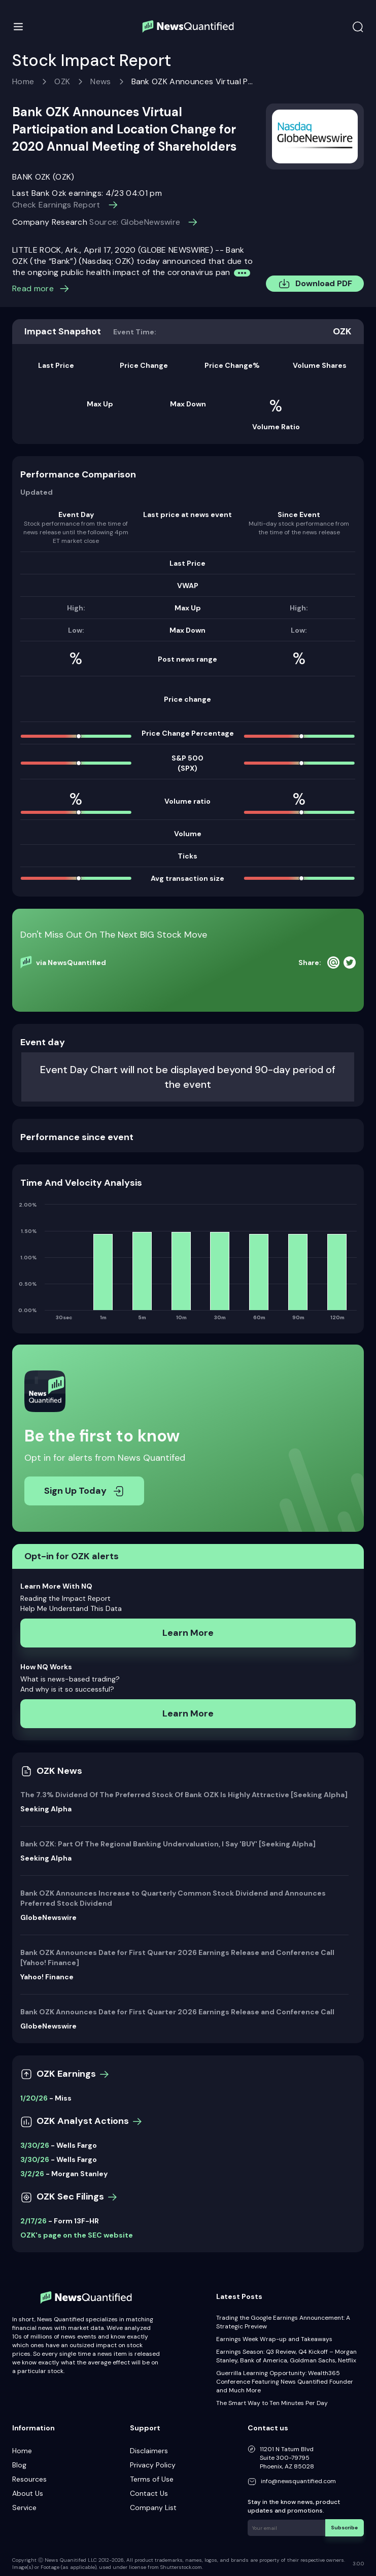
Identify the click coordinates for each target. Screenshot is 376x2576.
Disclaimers (149, 2450)
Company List (153, 2507)
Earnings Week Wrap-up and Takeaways (274, 2339)
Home (23, 81)
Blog (19, 2464)
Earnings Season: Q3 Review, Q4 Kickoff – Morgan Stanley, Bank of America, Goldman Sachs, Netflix (286, 2356)
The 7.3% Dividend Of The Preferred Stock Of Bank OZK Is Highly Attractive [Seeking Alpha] (184, 1794)
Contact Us (149, 2493)
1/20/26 (34, 2098)
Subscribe (345, 2527)
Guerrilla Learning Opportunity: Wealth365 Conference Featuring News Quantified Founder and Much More (284, 2381)
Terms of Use (152, 2479)
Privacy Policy (153, 2464)
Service (24, 2507)
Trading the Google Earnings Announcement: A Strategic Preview (283, 2322)
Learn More (188, 1633)
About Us (27, 2493)
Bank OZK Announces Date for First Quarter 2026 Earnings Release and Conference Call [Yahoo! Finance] (177, 1957)
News (100, 81)
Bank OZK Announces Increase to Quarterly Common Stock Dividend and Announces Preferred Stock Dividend (173, 1898)
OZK (62, 81)
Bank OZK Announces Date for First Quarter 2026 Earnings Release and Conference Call (177, 2011)
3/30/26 (34, 2145)
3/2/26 (32, 2173)
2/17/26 (33, 2220)
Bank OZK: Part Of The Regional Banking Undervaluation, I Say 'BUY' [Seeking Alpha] (168, 1843)
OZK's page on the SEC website (76, 2235)
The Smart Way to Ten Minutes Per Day (272, 2403)
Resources (29, 2479)
